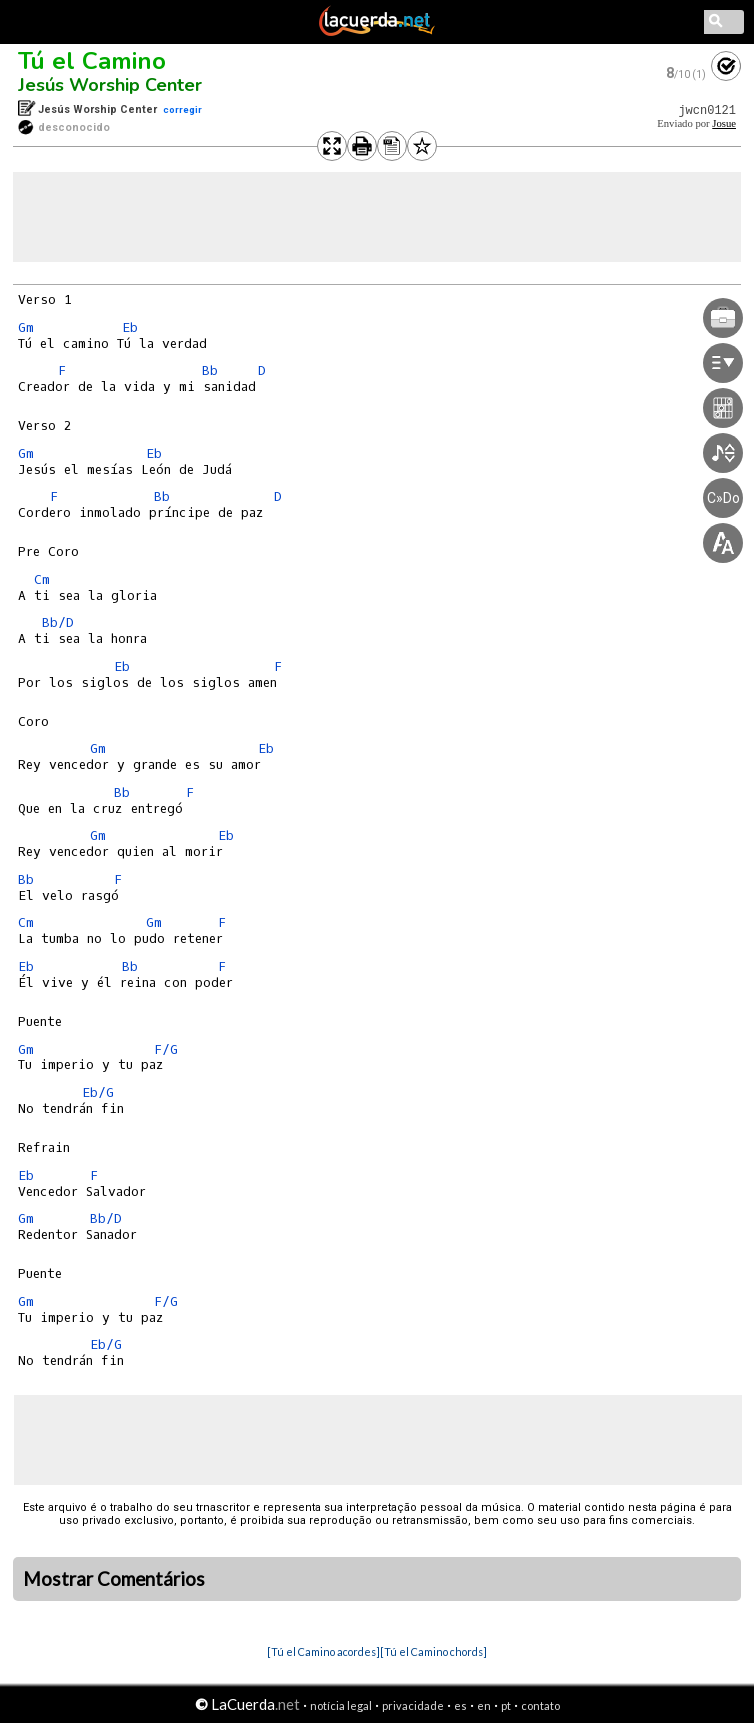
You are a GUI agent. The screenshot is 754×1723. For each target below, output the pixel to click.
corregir (182, 109)
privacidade (413, 1705)
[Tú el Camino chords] (433, 1651)
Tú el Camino (92, 61)
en (484, 1705)
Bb (210, 370)
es (460, 1705)
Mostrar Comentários (114, 1579)
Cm (42, 579)
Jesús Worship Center (110, 85)
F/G (166, 1049)
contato (540, 1705)
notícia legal (341, 1705)
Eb (130, 327)
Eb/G (98, 1092)
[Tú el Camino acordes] (323, 1651)
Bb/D (58, 622)
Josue (724, 123)
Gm (26, 327)
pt (506, 1705)
